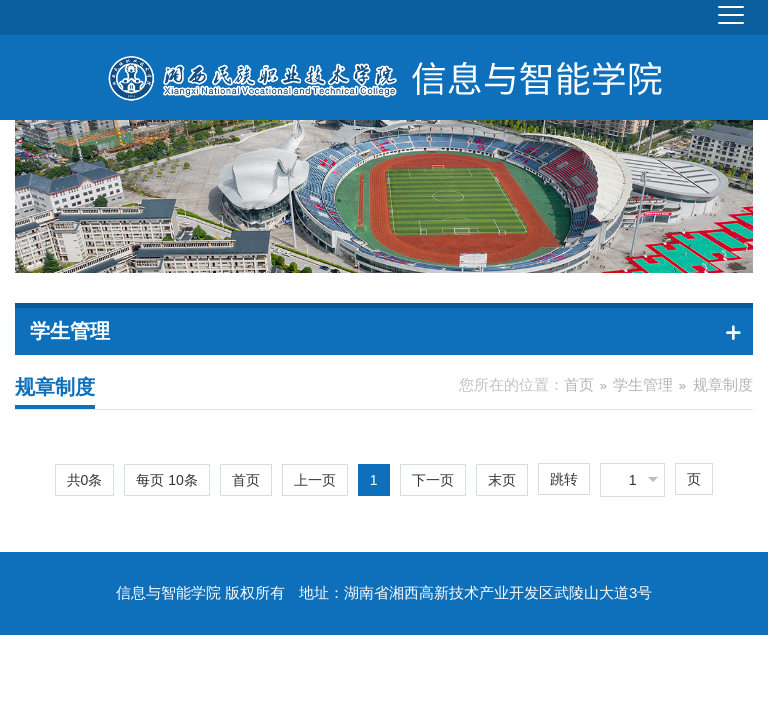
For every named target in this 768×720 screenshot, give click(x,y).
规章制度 (723, 384)
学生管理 (643, 384)
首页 (579, 384)
